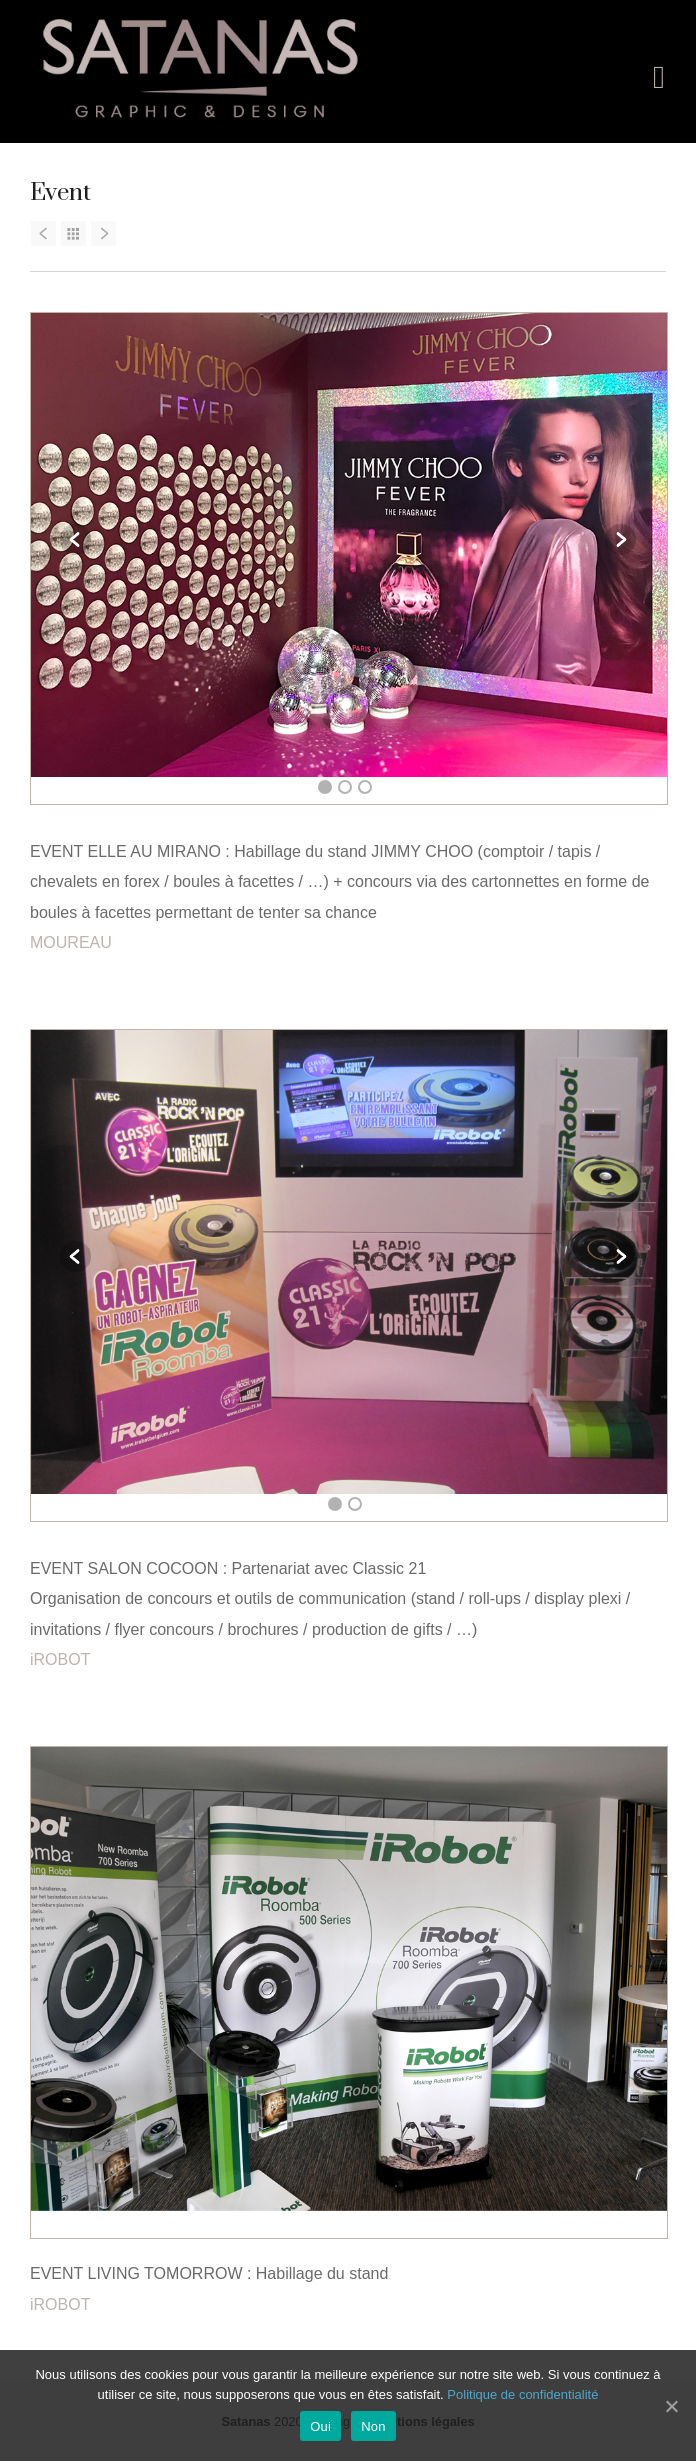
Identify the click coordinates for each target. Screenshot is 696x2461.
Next (620, 538)
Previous (75, 538)
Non (373, 2426)
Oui (320, 2426)
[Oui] (671, 2406)
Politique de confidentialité (522, 2394)
